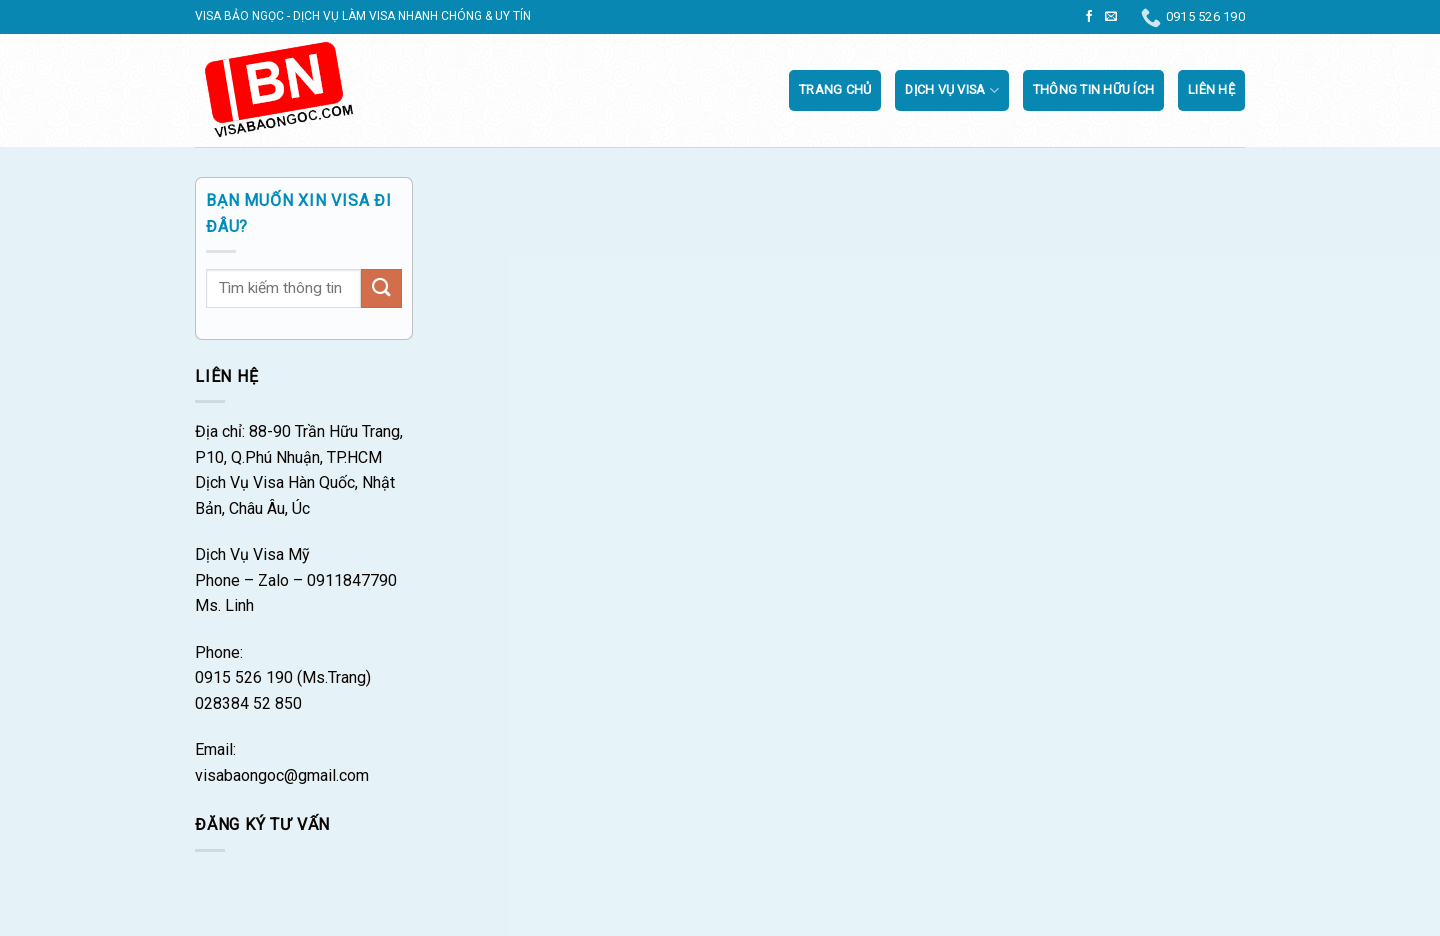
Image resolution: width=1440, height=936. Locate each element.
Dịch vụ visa (952, 90)
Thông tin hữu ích (1093, 89)
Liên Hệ (1211, 89)
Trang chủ (835, 89)
